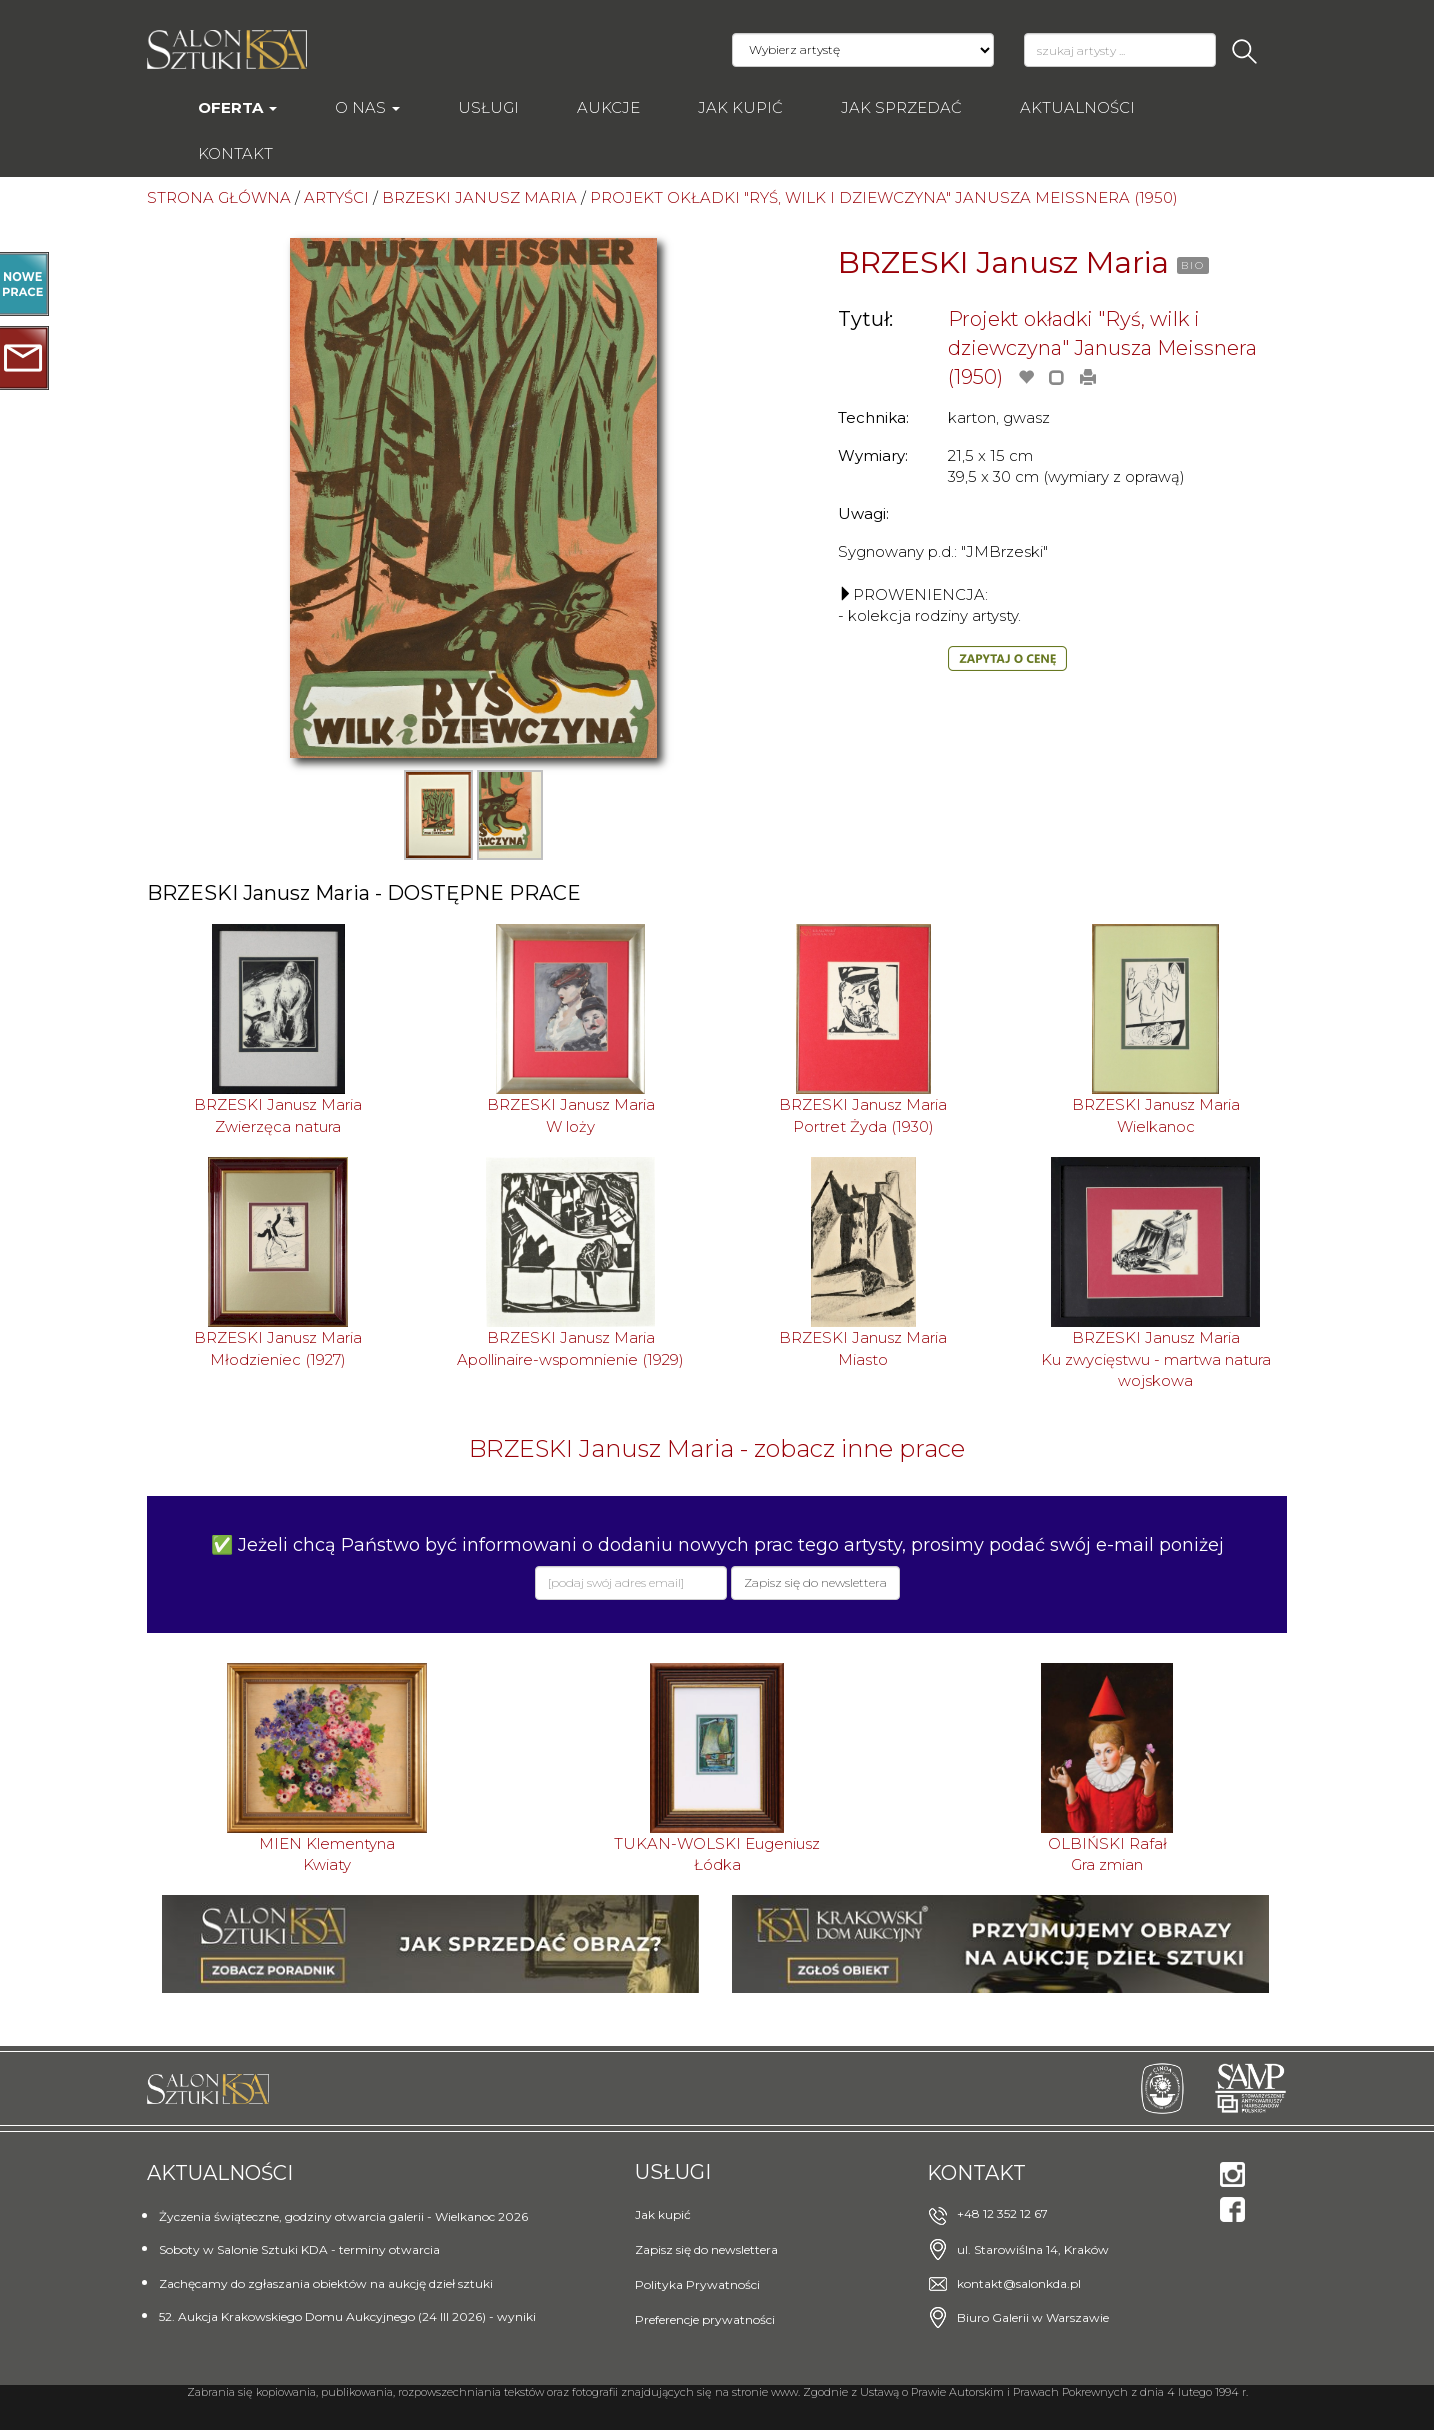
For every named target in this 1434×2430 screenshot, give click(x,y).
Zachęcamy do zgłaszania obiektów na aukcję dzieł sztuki (326, 2283)
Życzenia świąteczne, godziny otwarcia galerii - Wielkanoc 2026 (343, 2216)
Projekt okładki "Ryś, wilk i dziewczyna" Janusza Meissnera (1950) (1102, 347)
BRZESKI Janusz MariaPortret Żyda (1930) (863, 1115)
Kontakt (235, 153)
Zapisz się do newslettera (706, 2249)
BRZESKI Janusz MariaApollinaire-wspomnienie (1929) (570, 1348)
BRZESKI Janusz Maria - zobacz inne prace (717, 1448)
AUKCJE (608, 107)
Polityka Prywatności (697, 2284)
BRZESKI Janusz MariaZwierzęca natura (278, 1115)
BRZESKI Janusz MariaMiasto (863, 1348)
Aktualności (1077, 107)
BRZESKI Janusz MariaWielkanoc (1156, 1115)
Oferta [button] (237, 107)
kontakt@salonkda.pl (1019, 2283)
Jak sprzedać (901, 107)
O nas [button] (367, 107)
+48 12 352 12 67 (1002, 2213)
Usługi (488, 107)
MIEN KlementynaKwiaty (327, 1854)
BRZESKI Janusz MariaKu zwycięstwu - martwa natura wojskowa (1156, 1359)
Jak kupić (740, 107)
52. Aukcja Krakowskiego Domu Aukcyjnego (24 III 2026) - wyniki (347, 2316)
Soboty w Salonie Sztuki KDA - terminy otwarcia (299, 2249)
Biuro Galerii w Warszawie (1033, 2317)
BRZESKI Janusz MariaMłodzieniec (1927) (278, 1348)
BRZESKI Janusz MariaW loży (571, 1115)
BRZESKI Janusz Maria (1003, 262)
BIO (1193, 265)
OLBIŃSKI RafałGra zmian (1107, 1854)
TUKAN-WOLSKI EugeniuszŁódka (717, 1854)
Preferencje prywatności (705, 2319)
